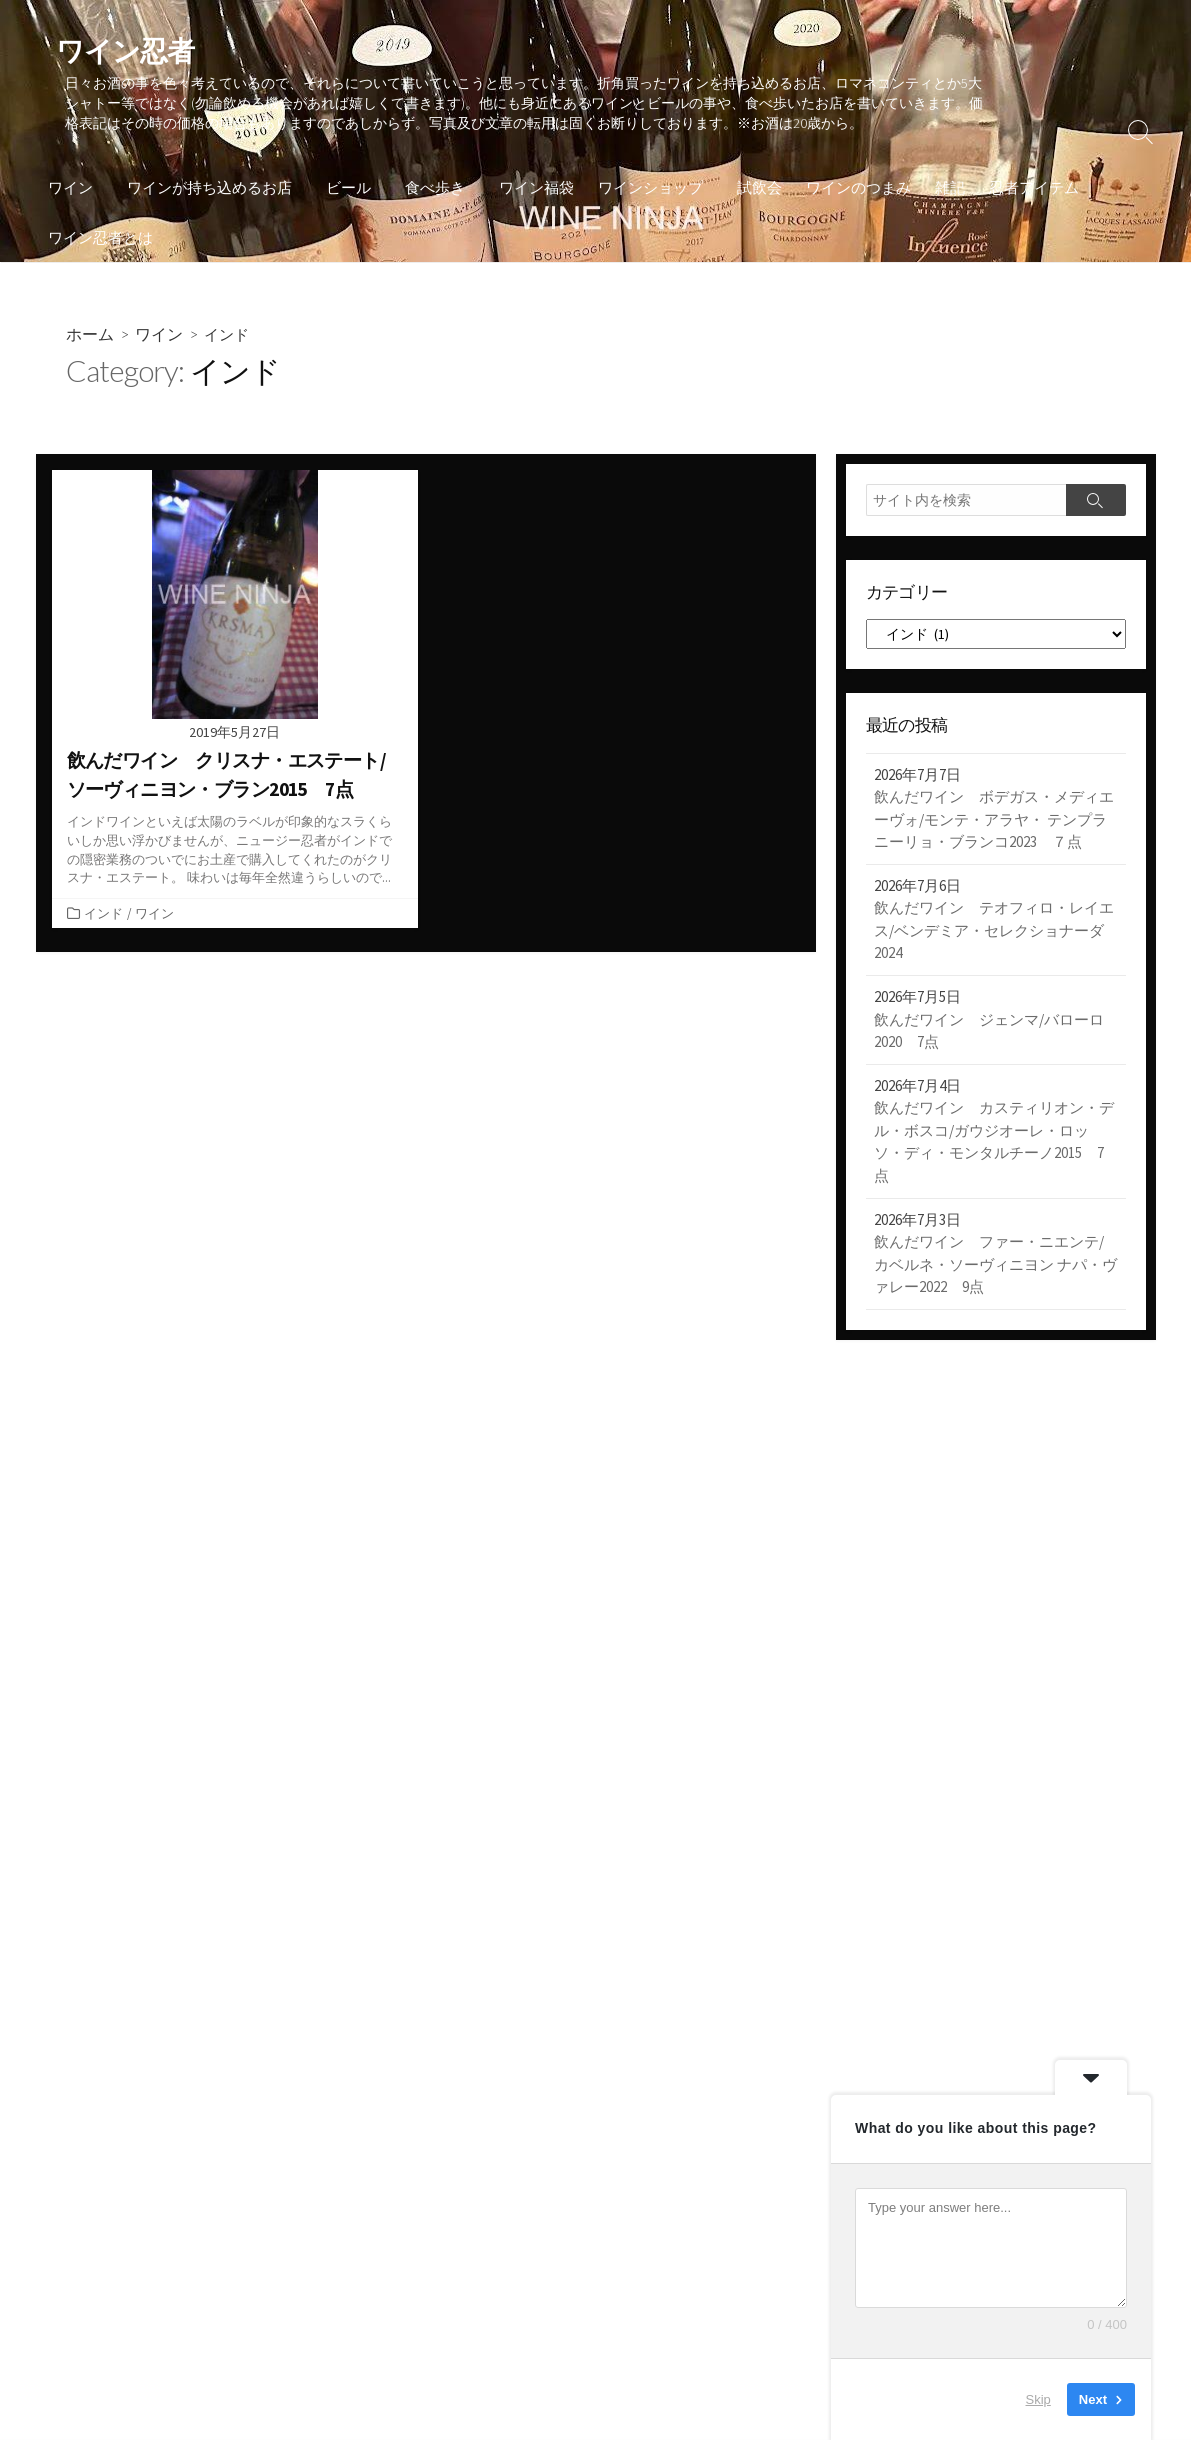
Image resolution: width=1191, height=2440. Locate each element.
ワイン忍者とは (100, 240)
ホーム (90, 338)
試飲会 (744, 190)
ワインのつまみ (843, 190)
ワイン (70, 190)
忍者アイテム (1019, 190)
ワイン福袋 (524, 190)
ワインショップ (638, 190)
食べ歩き (426, 190)
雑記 (935, 190)
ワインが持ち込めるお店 (206, 190)
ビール (342, 190)
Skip (1038, 2399)
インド (103, 919)
